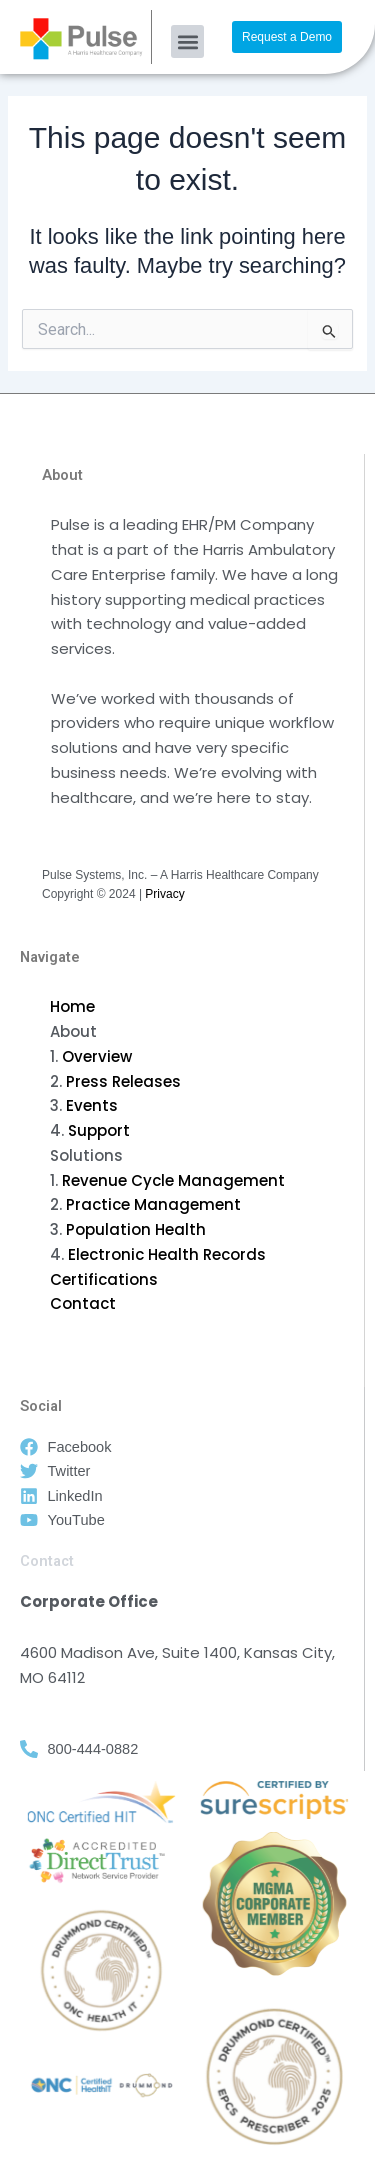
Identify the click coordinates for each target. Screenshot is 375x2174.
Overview (97, 1056)
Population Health (136, 1229)
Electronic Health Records (167, 1254)
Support (99, 1130)
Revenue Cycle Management (173, 1180)
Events (92, 1105)
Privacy (164, 894)
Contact (83, 1303)
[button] (187, 41)
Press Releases (123, 1081)
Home (72, 1006)
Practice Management (153, 1204)
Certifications (104, 1279)
